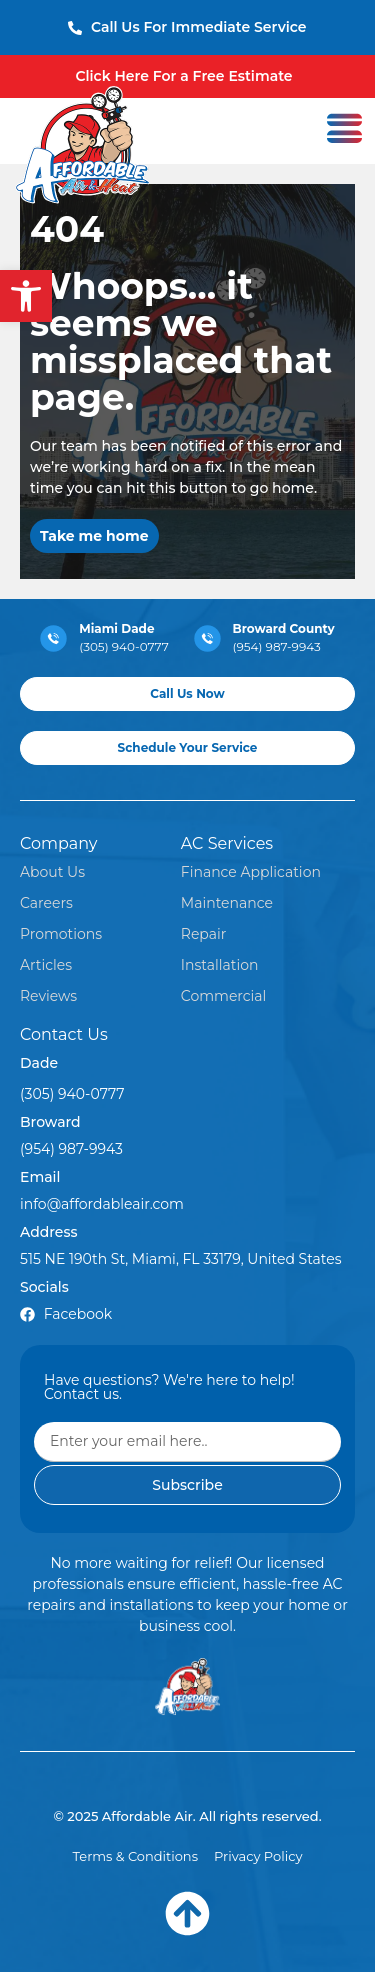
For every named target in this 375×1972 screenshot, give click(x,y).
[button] (26, 296)
